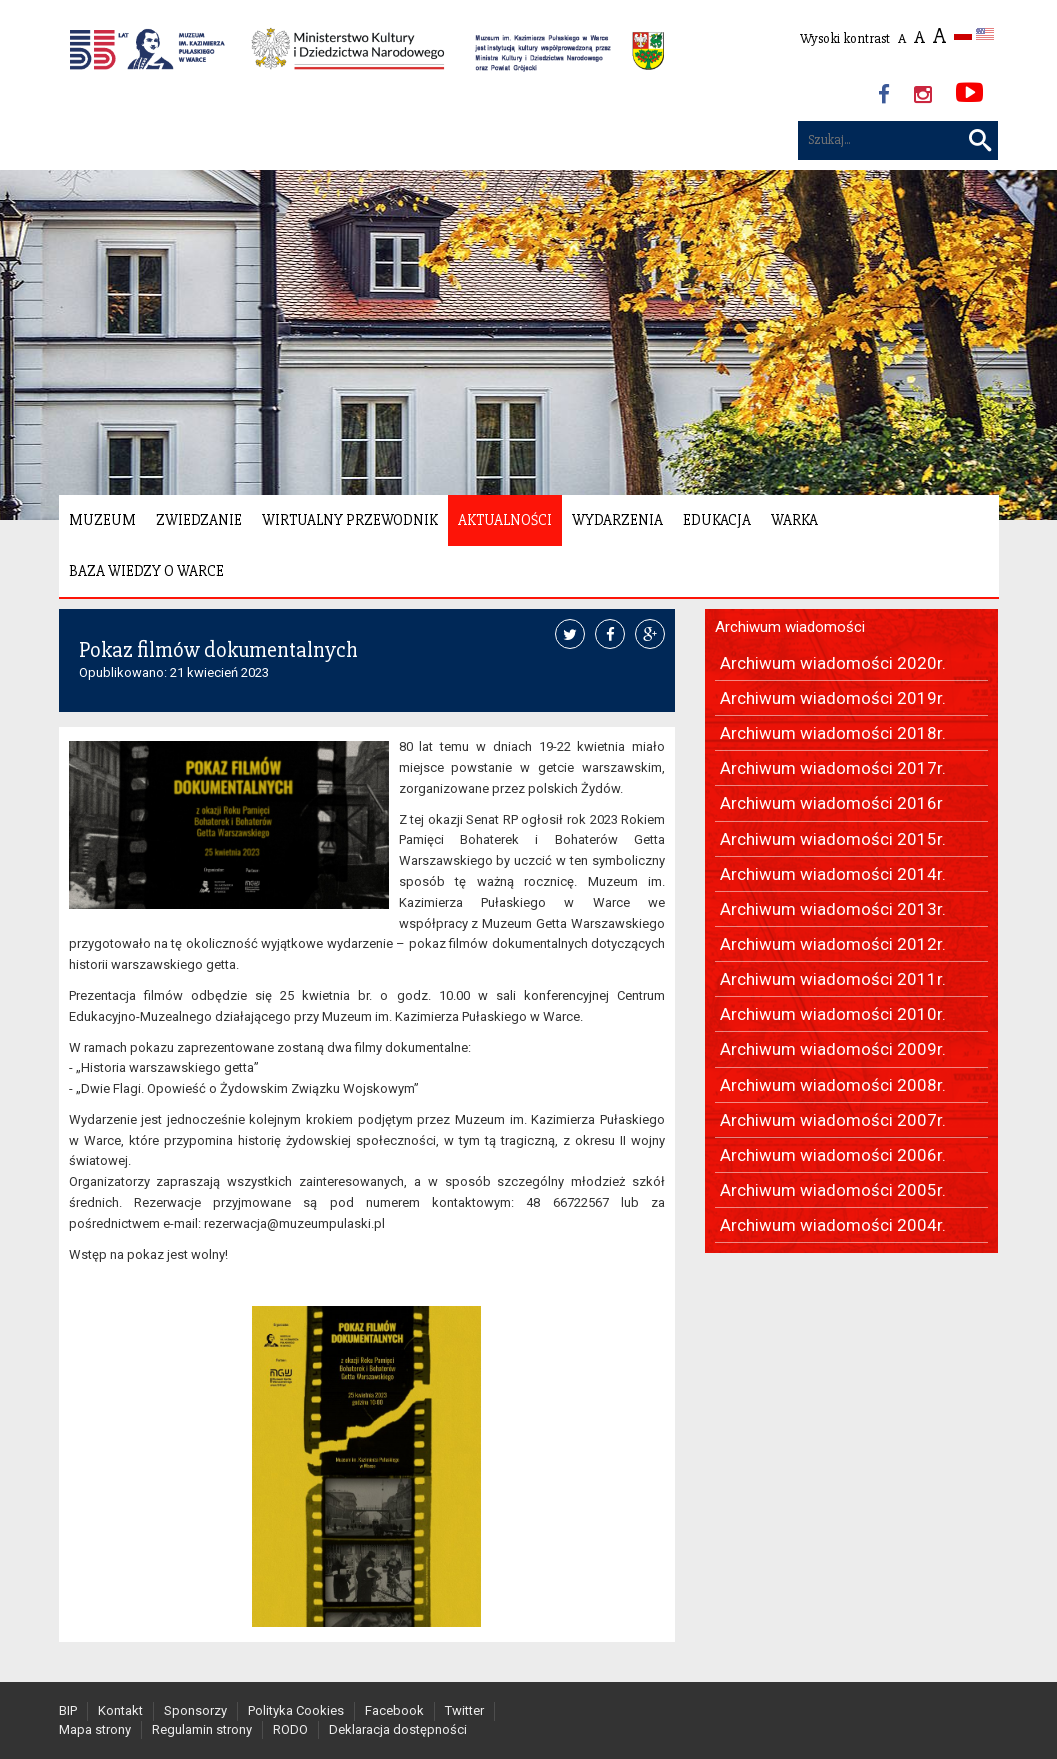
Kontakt (120, 1710)
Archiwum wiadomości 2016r (831, 803)
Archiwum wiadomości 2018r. (833, 733)
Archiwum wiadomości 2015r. (833, 839)
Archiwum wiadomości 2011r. (833, 979)
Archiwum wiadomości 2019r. (833, 698)
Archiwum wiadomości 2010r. (833, 1014)
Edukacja (717, 520)
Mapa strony (95, 1729)
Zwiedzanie (199, 520)
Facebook (394, 1710)
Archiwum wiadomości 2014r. (833, 874)
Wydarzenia (617, 520)
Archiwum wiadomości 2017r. (833, 768)
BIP (68, 1710)
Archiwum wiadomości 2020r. (833, 663)
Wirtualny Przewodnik (350, 520)
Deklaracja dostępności (398, 1729)
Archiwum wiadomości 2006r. (833, 1155)
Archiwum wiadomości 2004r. (833, 1225)
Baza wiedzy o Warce (146, 571)
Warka (794, 520)
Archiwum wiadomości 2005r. (833, 1190)
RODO (290, 1729)
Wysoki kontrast (845, 38)
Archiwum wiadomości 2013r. (833, 909)
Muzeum (102, 520)
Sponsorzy (195, 1710)
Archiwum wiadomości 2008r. (833, 1085)
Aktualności (505, 520)
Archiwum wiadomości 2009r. (833, 1049)
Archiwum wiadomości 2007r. (833, 1120)
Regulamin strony (202, 1729)
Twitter (464, 1710)
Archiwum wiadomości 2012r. (833, 944)
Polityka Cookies (296, 1710)
